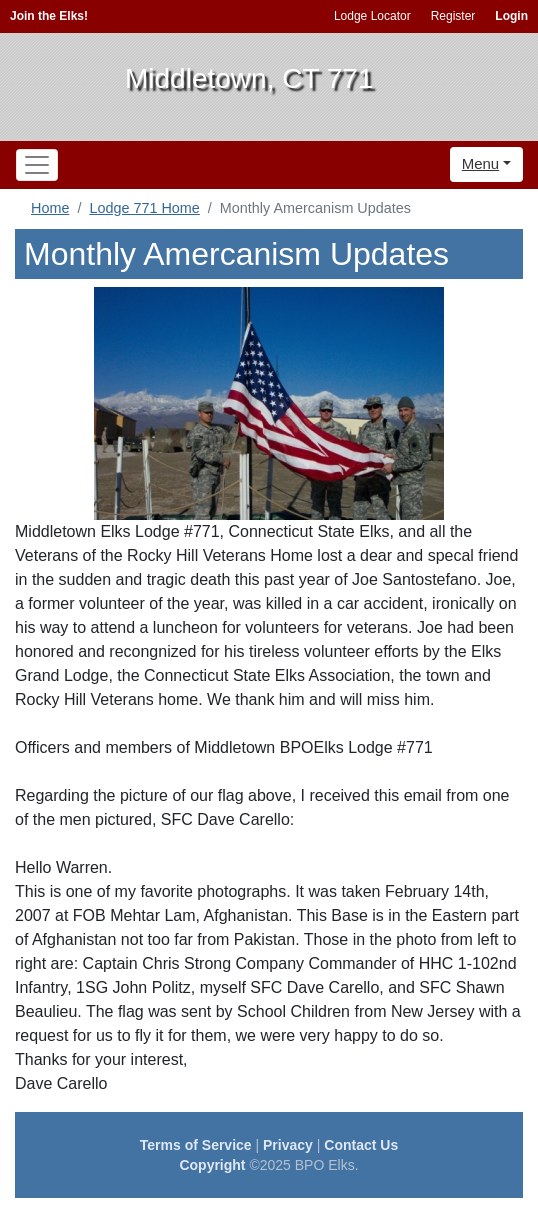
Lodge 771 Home (144, 208)
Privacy (288, 1145)
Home (50, 208)
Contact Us (361, 1145)
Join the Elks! (49, 16)
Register (453, 16)
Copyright (212, 1165)
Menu (481, 163)
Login (511, 16)
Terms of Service (196, 1145)
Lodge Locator (372, 16)
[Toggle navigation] (37, 165)
